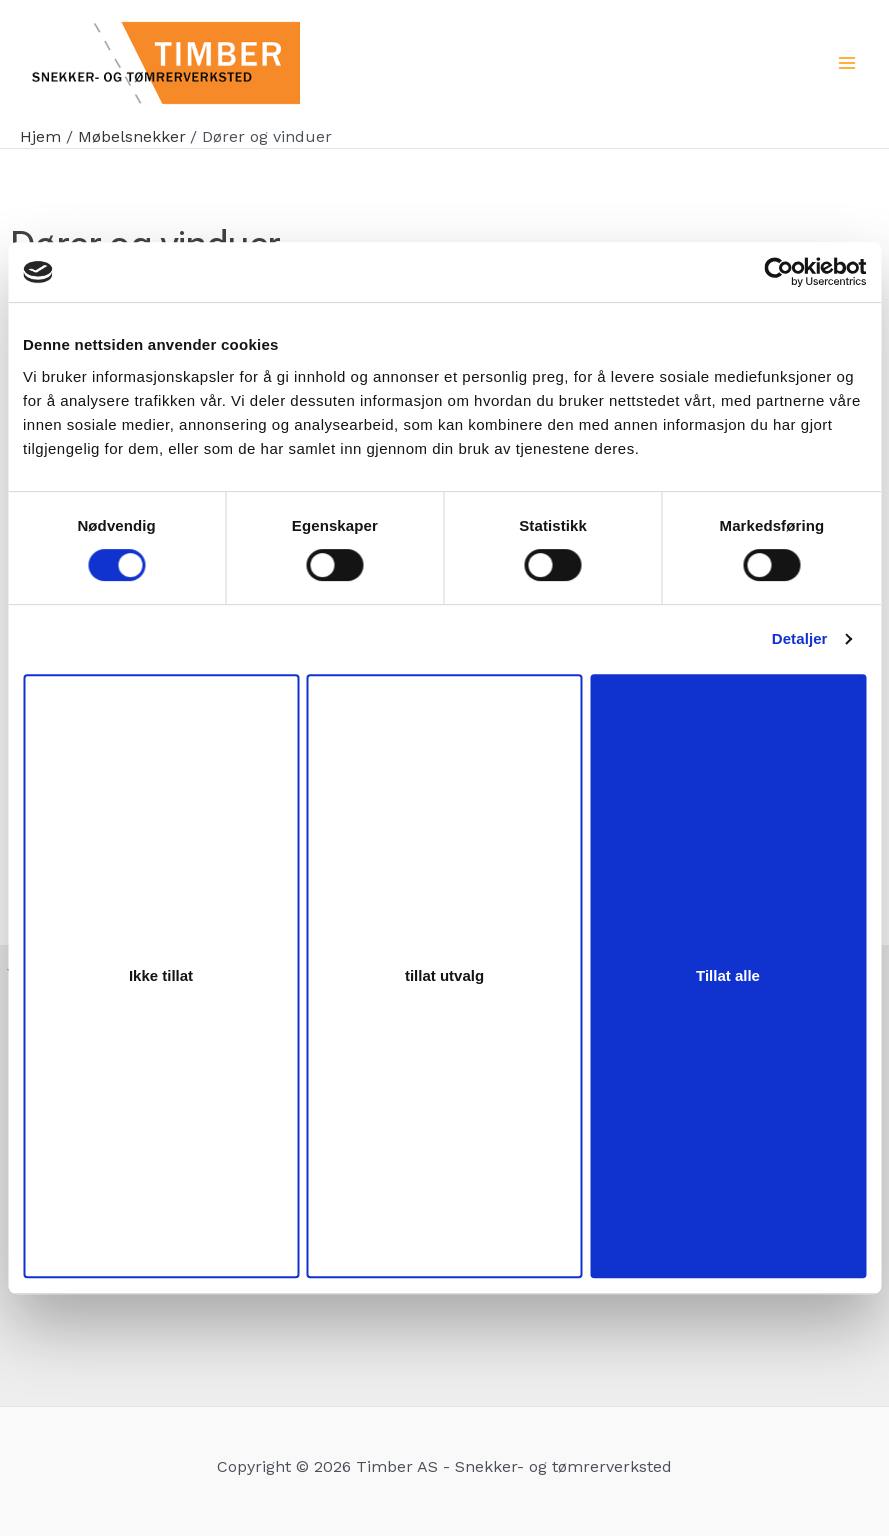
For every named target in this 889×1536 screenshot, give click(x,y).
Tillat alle (728, 975)
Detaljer (800, 638)
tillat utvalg (444, 975)
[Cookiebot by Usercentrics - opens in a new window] (778, 272)
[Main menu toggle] (847, 63)
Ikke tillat (161, 975)
